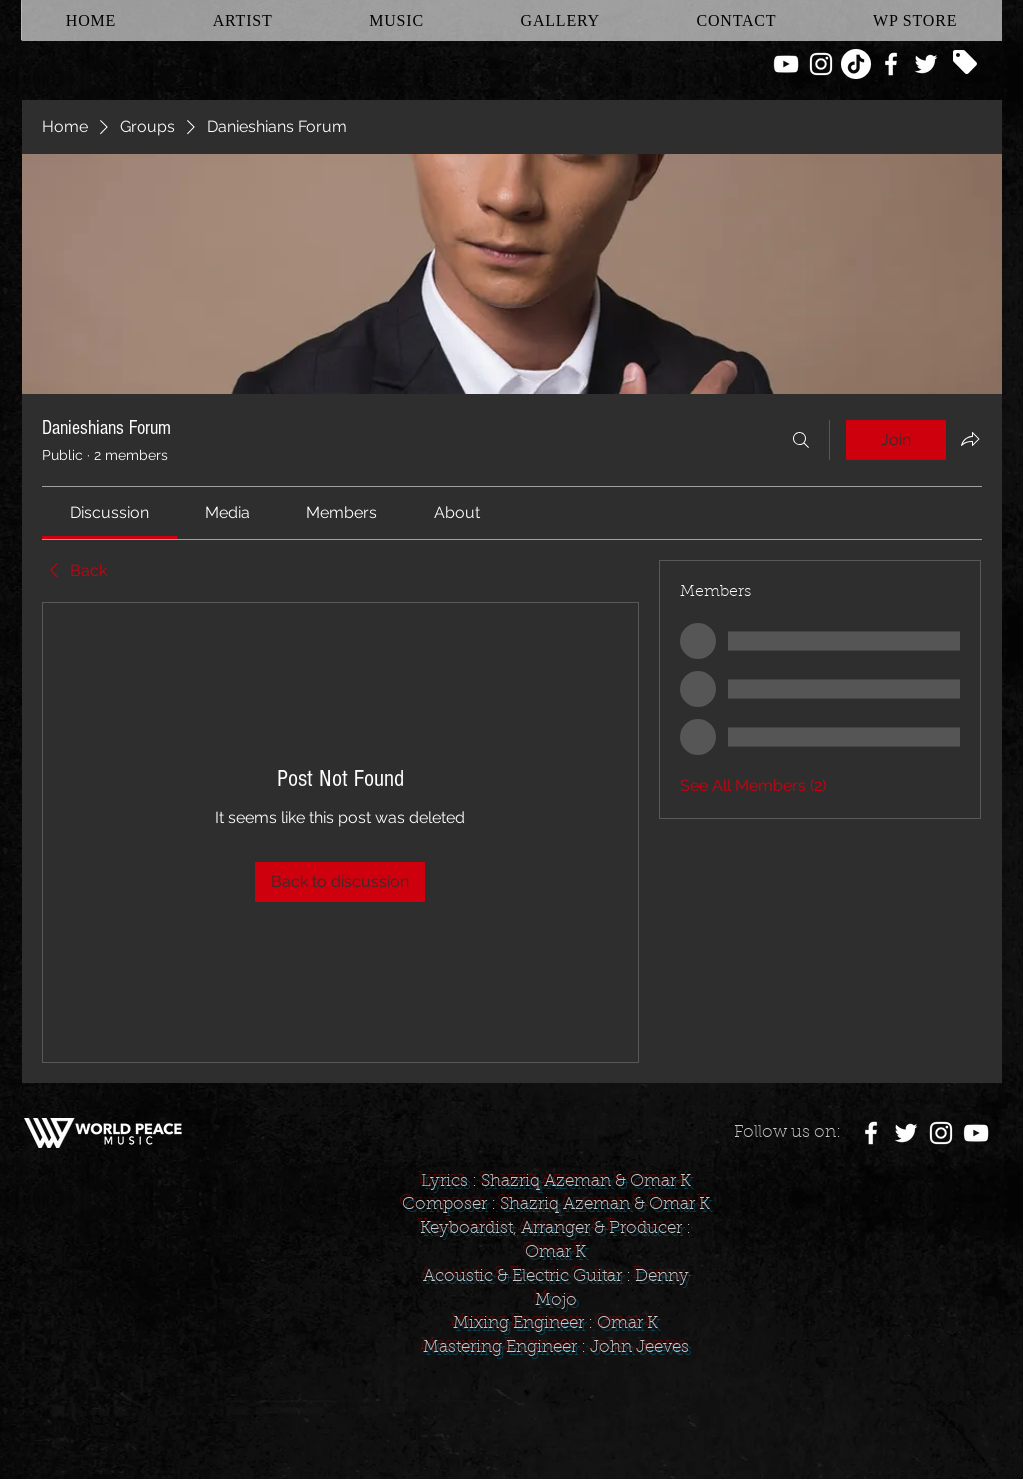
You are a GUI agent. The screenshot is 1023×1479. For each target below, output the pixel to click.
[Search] (801, 440)
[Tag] (965, 62)
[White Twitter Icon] (926, 64)
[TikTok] (856, 64)
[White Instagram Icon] (821, 64)
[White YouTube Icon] (786, 64)
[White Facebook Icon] (891, 64)
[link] (109, 512)
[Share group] (970, 439)
